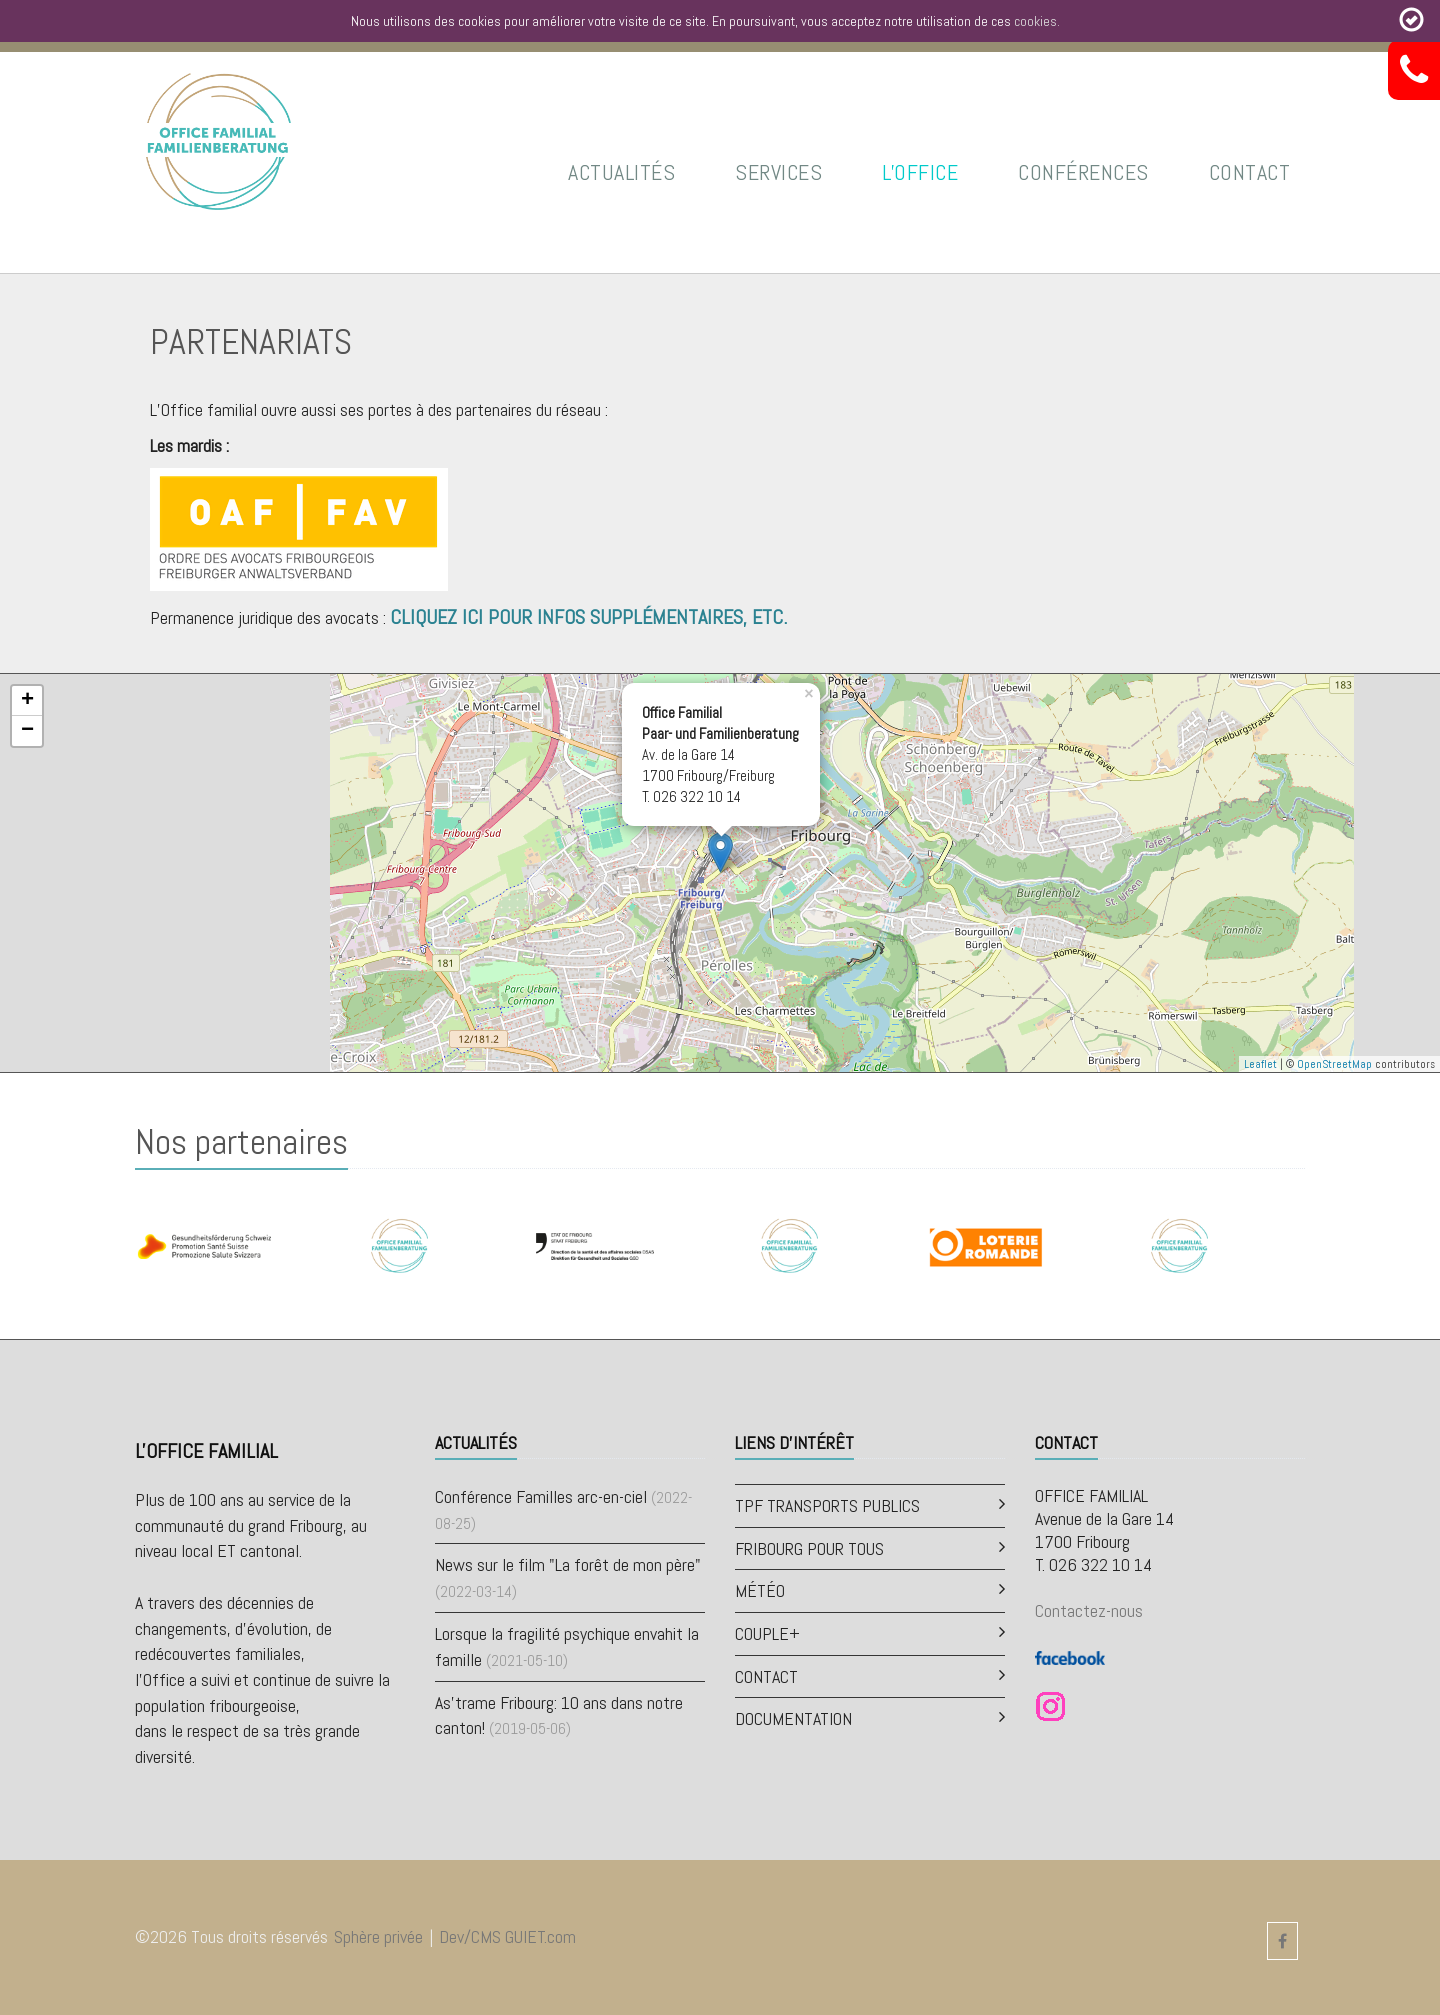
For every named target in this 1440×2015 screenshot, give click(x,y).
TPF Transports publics (827, 1505)
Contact (1250, 172)
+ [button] (27, 701)
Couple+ (767, 1633)
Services (778, 172)
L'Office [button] (920, 172)
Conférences (1083, 172)
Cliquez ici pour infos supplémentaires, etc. (588, 617)
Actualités (621, 172)
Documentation (793, 1718)
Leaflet (1260, 1064)
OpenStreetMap (1334, 1064)
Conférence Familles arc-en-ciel (541, 1496)
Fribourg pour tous (809, 1548)
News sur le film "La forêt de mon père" (568, 1564)
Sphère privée (378, 1936)
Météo (760, 1590)
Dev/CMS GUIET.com (507, 1936)
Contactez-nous (1089, 1610)
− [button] (27, 731)
